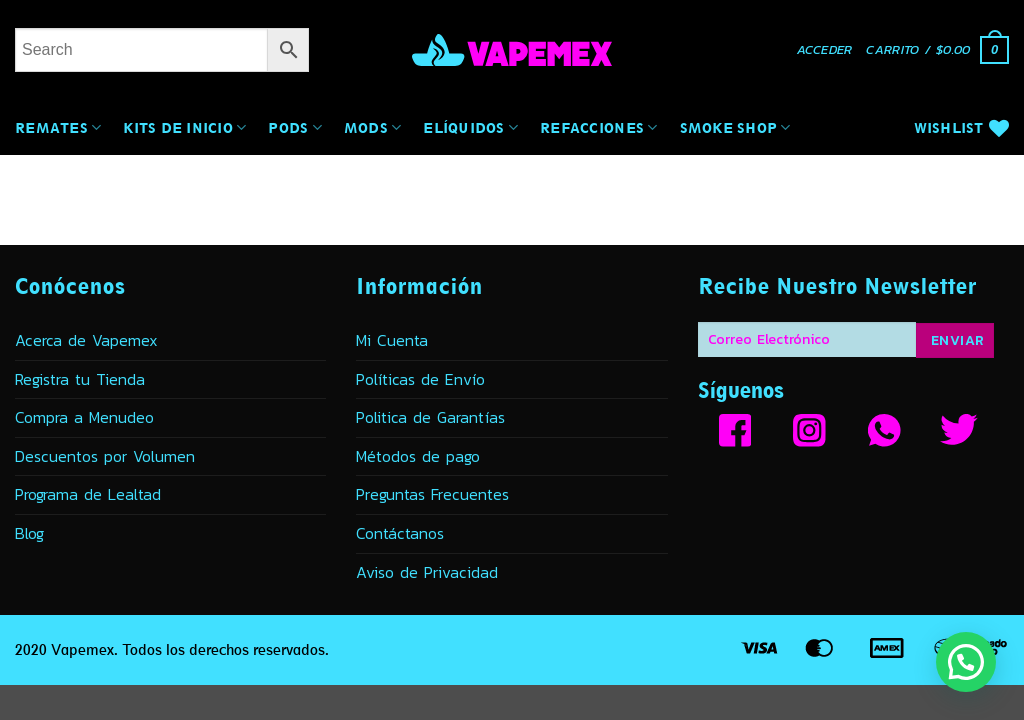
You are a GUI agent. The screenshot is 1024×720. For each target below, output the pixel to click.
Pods (295, 127)
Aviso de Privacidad (427, 572)
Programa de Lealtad (88, 494)
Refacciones (598, 127)
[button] (825, 50)
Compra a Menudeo (84, 417)
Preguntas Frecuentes (432, 494)
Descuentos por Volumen (105, 456)
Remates (58, 127)
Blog (29, 533)
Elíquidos (470, 127)
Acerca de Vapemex (86, 340)
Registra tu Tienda (80, 379)
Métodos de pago (418, 456)
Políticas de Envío (420, 379)
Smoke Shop (735, 127)
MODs (373, 127)
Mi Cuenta (392, 340)
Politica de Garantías (430, 417)
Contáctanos (400, 533)
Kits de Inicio (184, 127)
